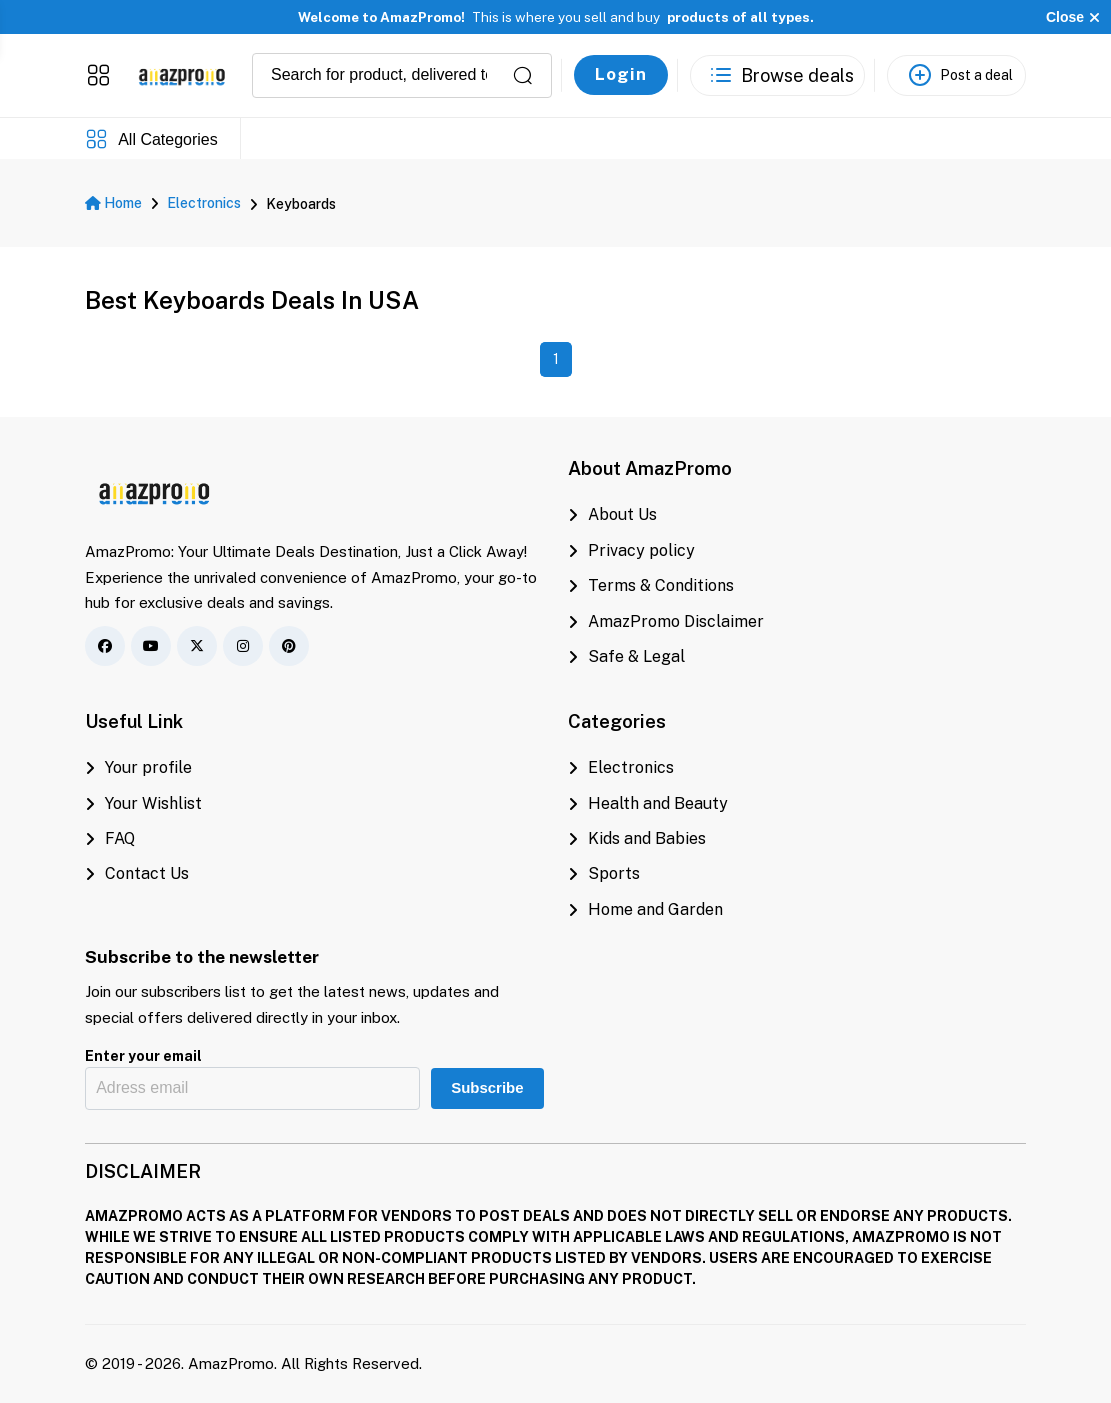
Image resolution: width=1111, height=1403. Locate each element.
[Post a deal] (956, 75)
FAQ (110, 838)
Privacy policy (631, 550)
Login (620, 74)
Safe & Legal (626, 656)
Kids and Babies (637, 838)
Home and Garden (645, 909)
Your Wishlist (143, 803)
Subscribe (487, 1087)
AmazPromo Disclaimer (666, 621)
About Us (612, 514)
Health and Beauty (648, 803)
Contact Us (137, 873)
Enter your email (143, 1056)
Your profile (138, 767)
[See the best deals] (777, 75)
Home (113, 203)
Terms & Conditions (651, 585)
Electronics (204, 203)
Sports (604, 873)
